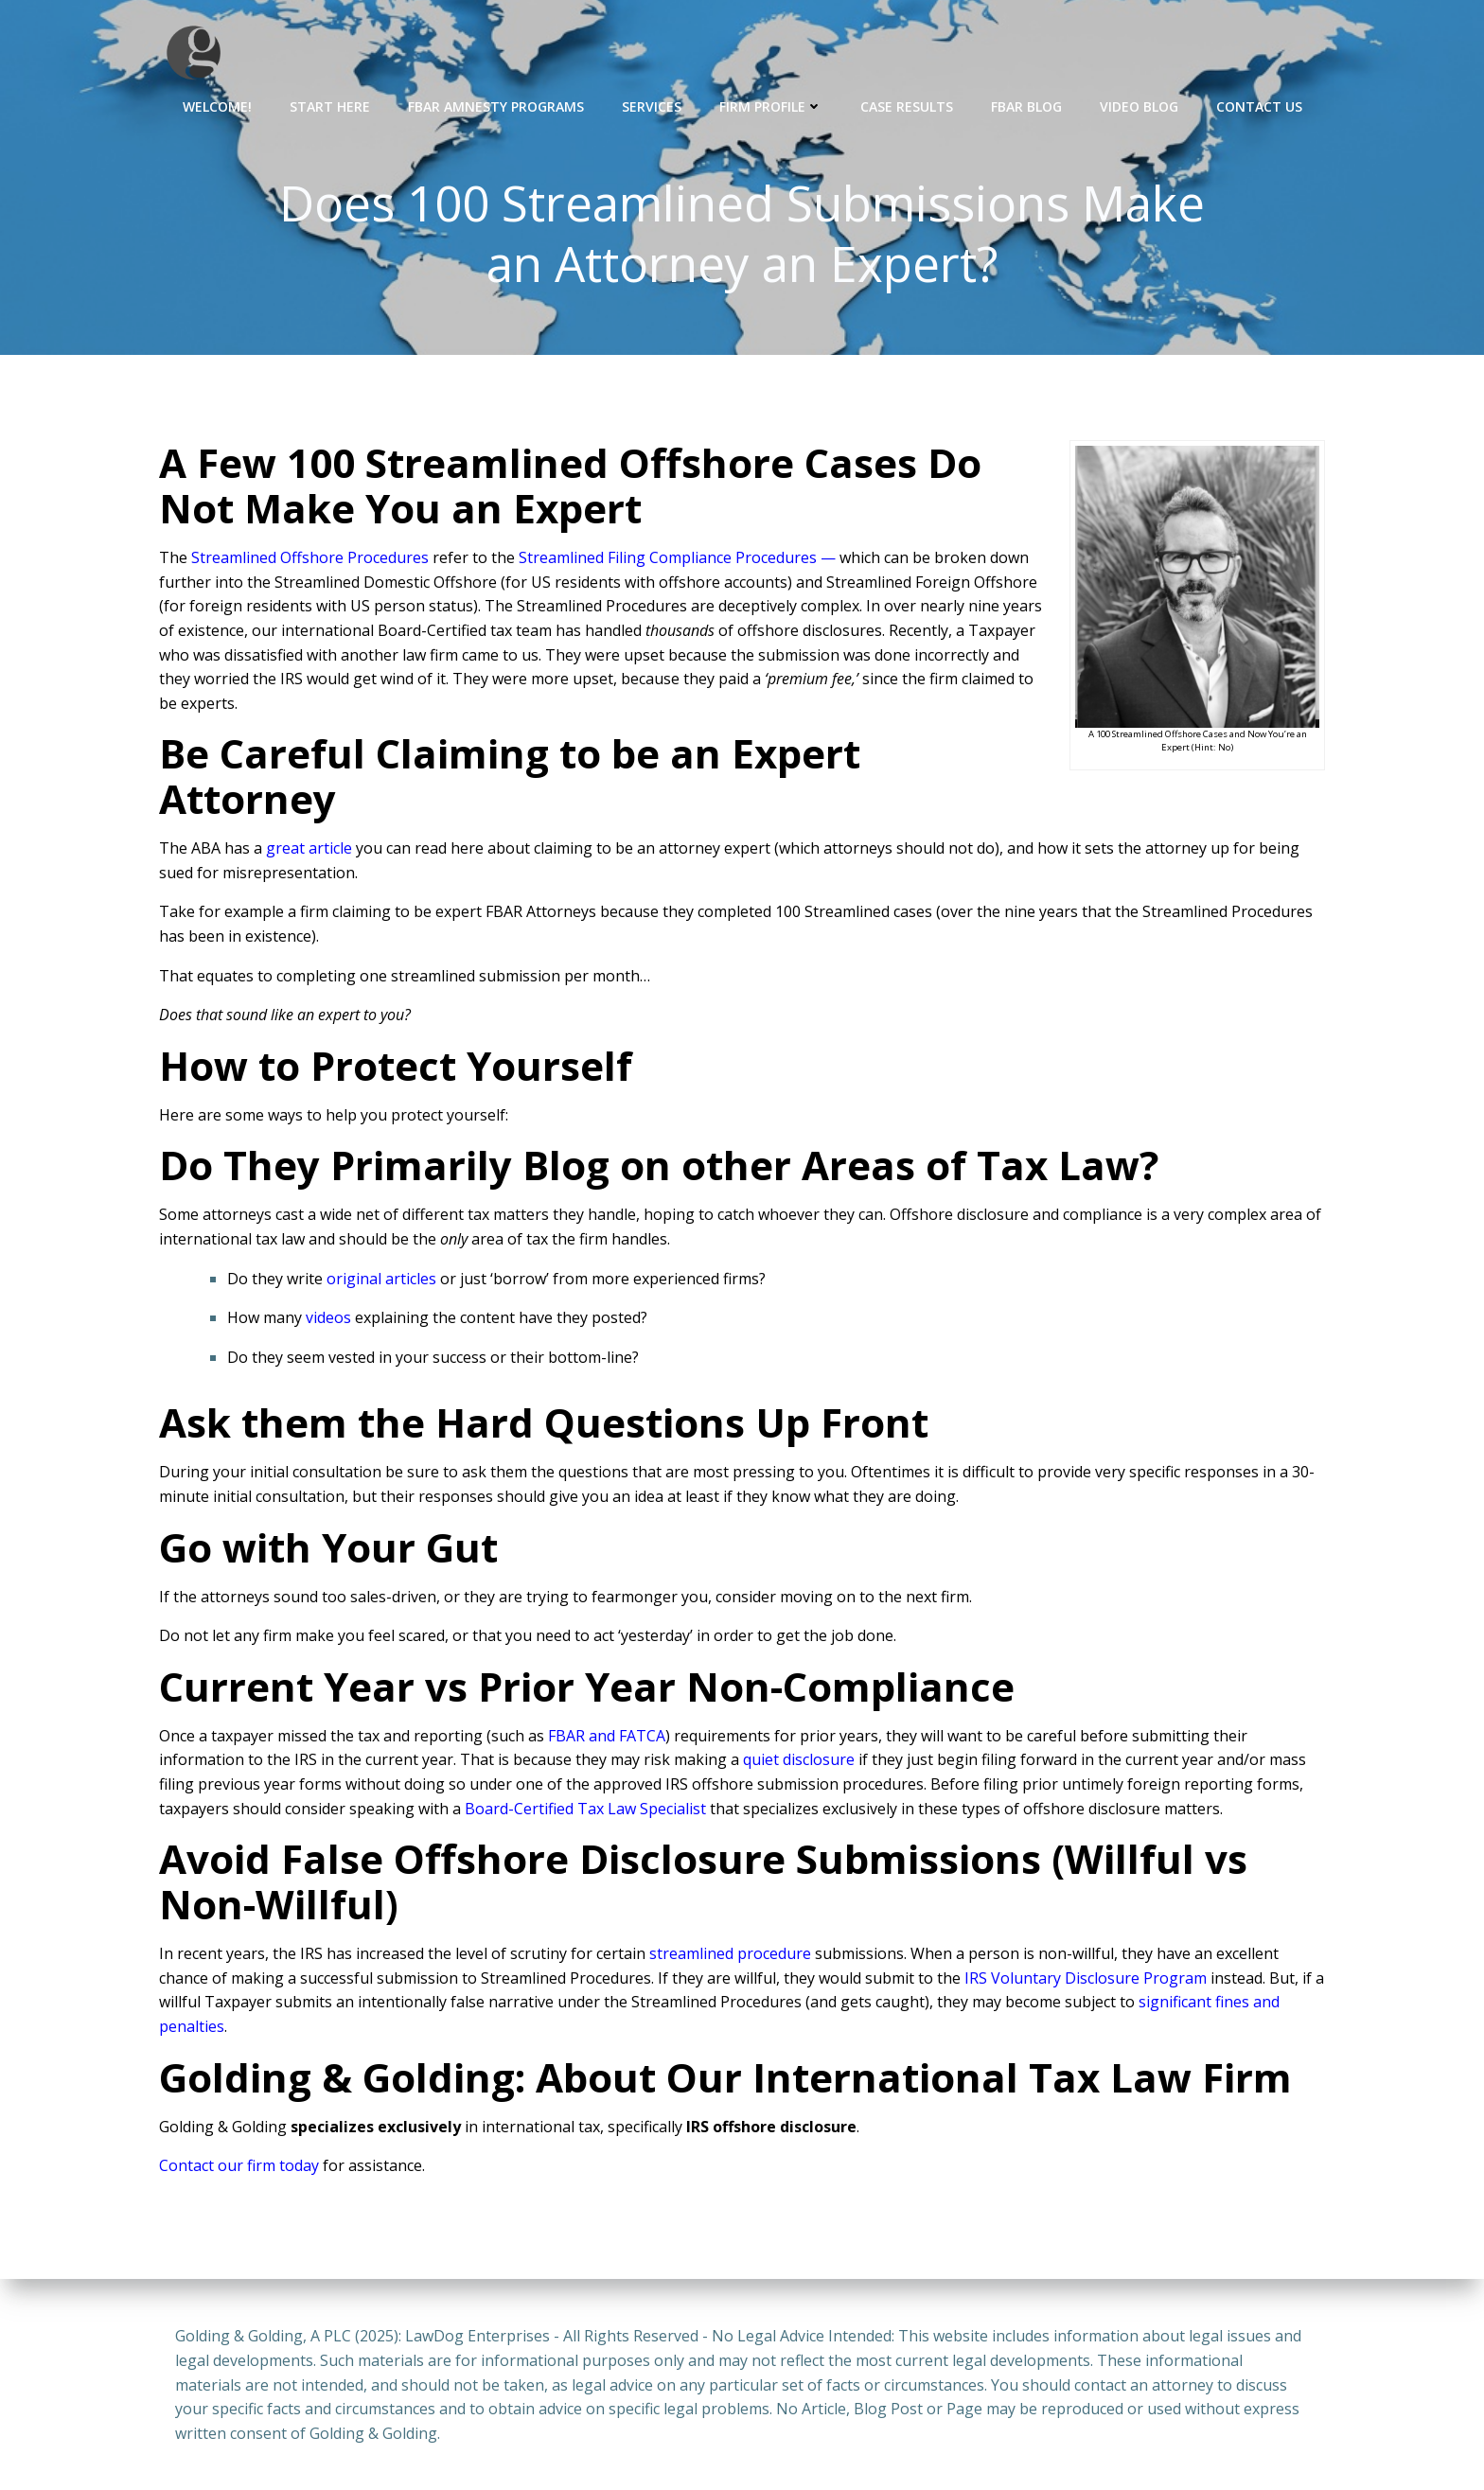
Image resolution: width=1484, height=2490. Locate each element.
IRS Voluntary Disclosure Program (1085, 1980)
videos (328, 1320)
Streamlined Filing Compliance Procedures (668, 560)
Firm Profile (770, 105)
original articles (381, 1281)
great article (309, 850)
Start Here (330, 105)
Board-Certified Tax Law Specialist (585, 1810)
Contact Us (1259, 105)
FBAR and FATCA (606, 1738)
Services (651, 105)
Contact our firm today (239, 2168)
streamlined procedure (730, 1956)
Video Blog (1139, 105)
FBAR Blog (1026, 105)
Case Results (906, 105)
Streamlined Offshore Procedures (310, 560)
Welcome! (217, 105)
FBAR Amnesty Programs (496, 105)
